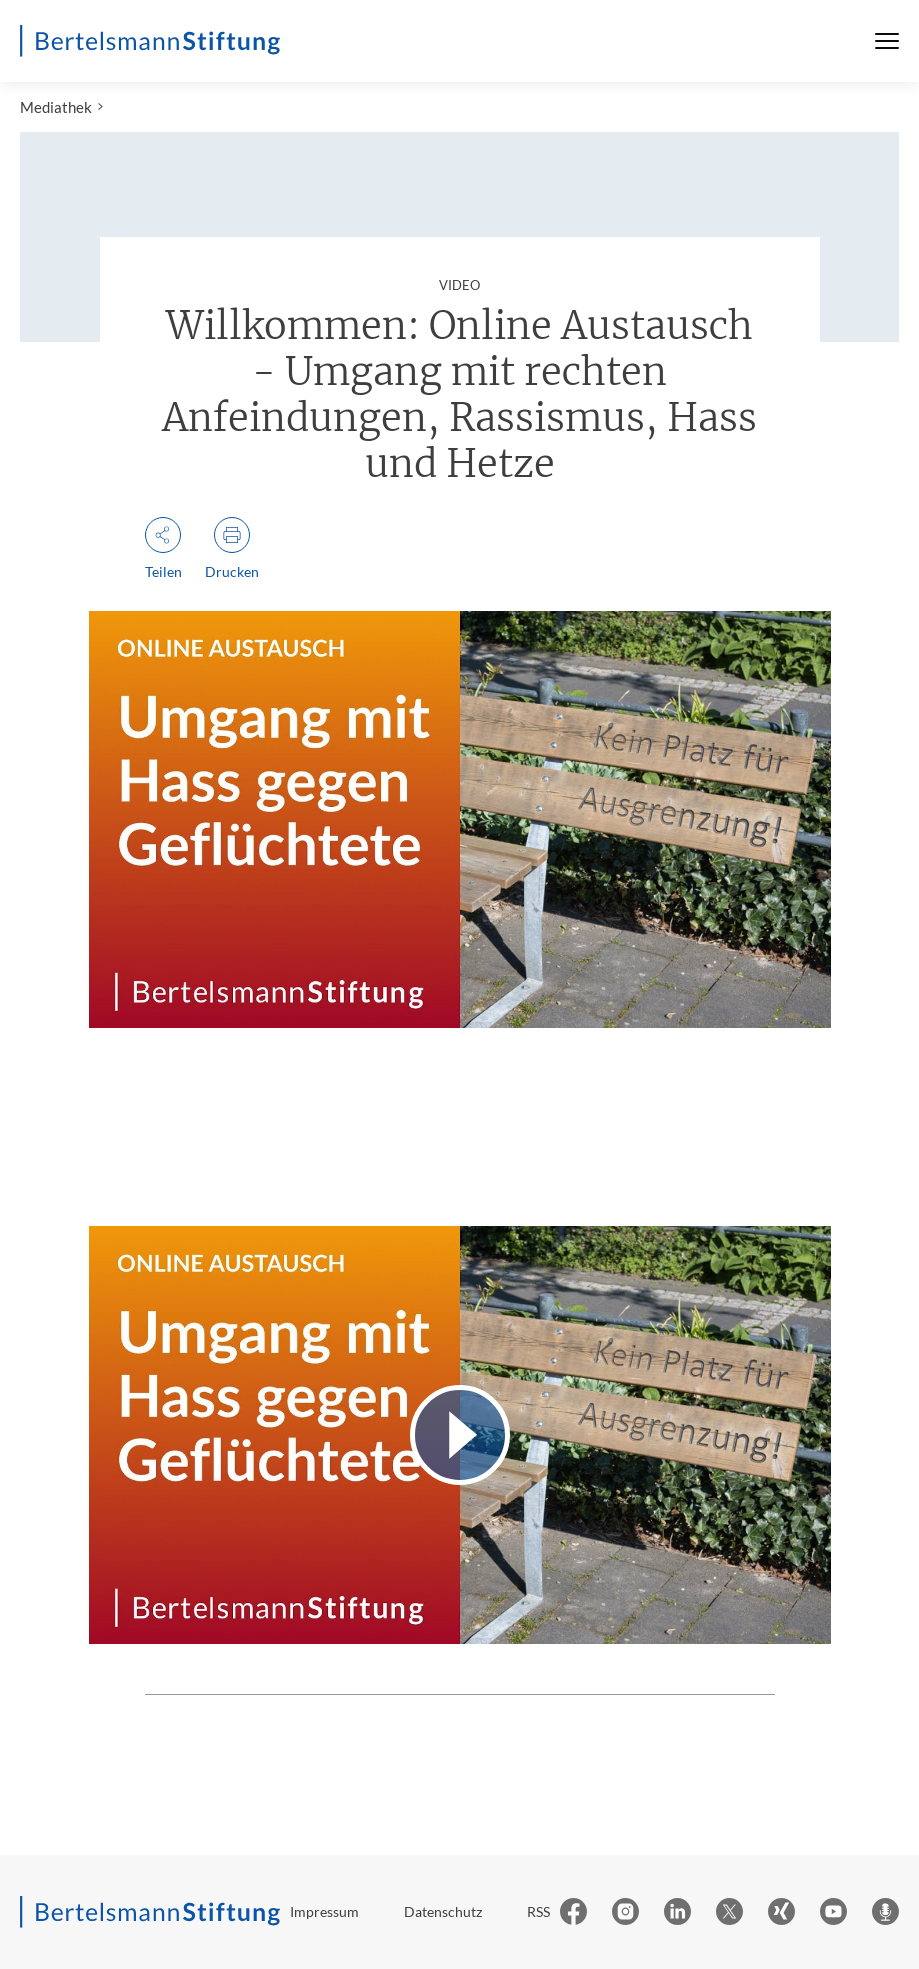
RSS (538, 1911)
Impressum (324, 1911)
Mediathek (56, 107)
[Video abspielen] (460, 1434)
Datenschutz (443, 1911)
